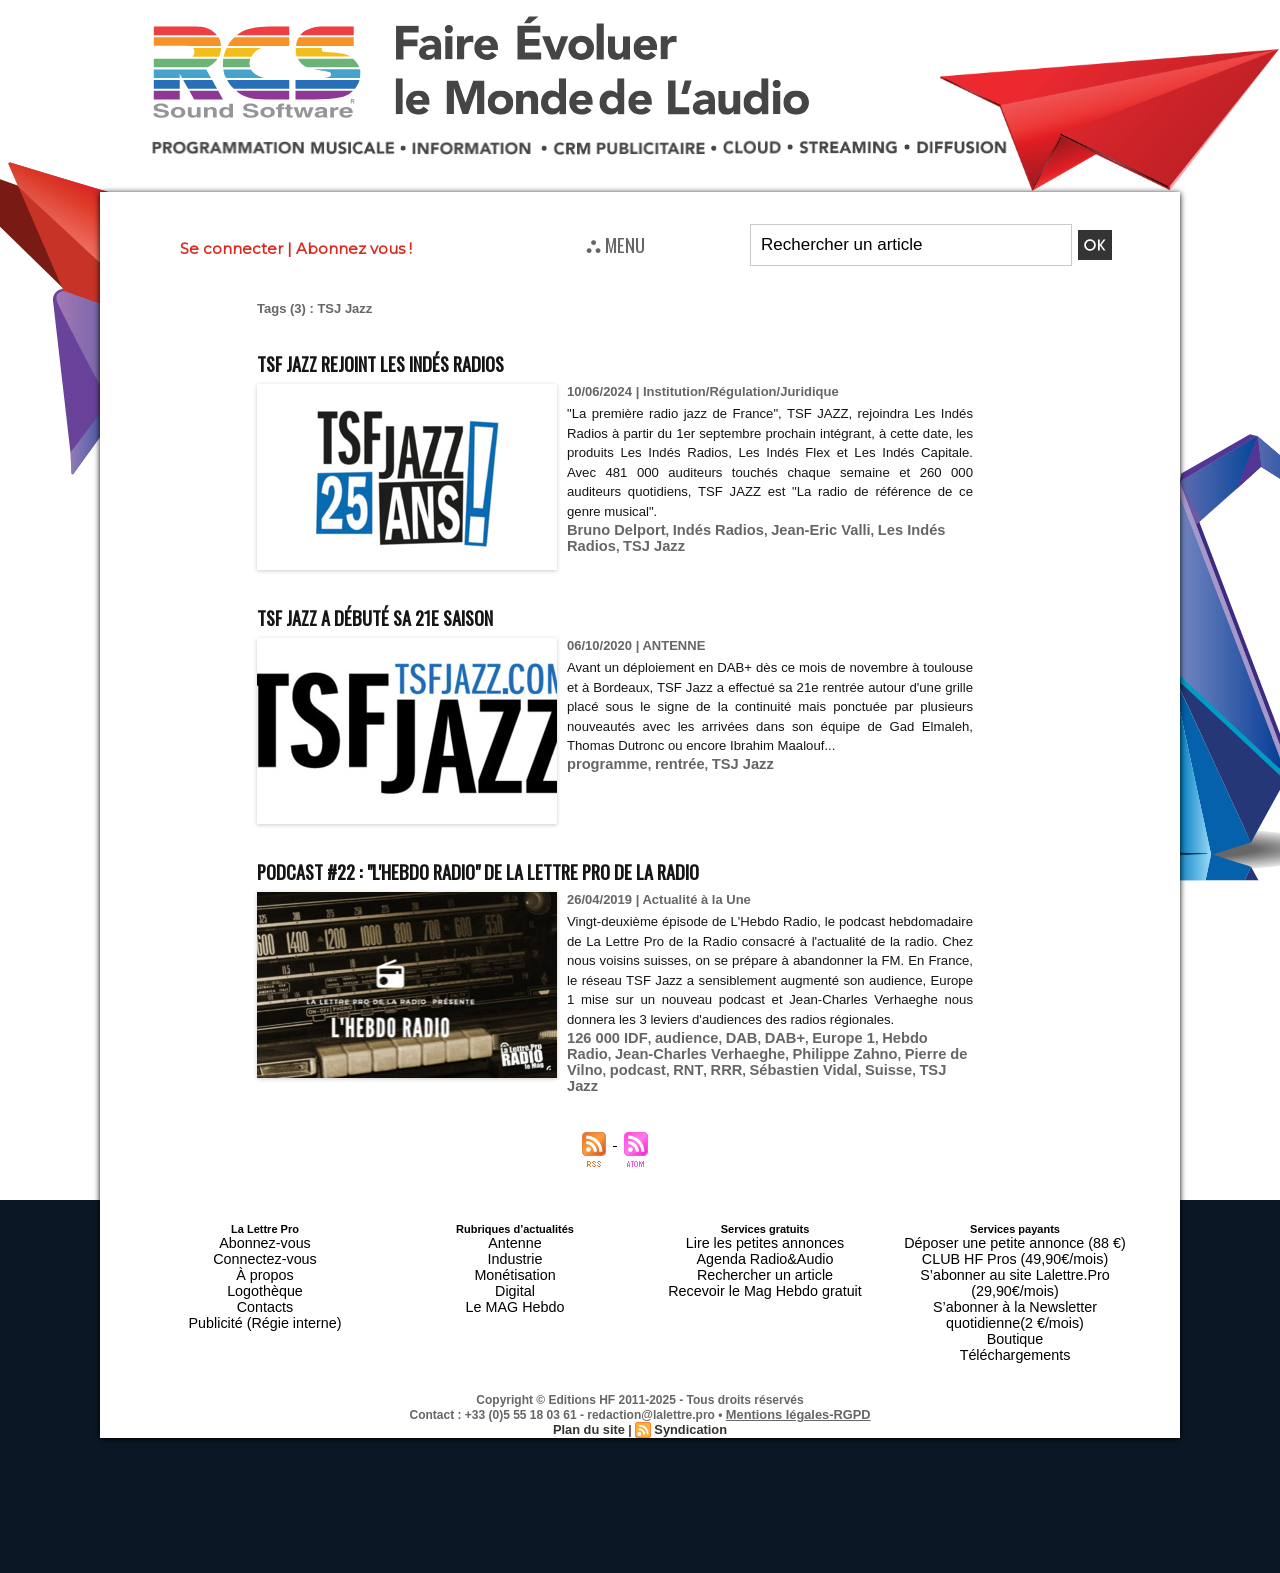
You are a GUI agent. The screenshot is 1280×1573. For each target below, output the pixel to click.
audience (672, 1056)
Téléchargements (1015, 1313)
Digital (515, 1277)
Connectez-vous (265, 1253)
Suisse (449, 1086)
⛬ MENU (615, 244)
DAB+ (761, 1056)
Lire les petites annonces (765, 1241)
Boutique (1014, 1301)
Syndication (688, 1384)
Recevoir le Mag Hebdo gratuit (765, 1277)
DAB (722, 1056)
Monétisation (515, 1265)
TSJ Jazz (594, 544)
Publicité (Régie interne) (264, 1301)
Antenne (515, 1241)
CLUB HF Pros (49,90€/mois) (1014, 1253)
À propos (265, 1265)
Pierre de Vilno (837, 1071)
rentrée (668, 783)
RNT (269, 1086)
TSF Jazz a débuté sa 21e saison (419, 614)
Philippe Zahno (737, 1071)
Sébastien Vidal (373, 1086)
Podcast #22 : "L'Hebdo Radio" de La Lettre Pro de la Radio (559, 868)
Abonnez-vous (265, 1241)
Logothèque (265, 1277)
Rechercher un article (765, 1265)
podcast (915, 1071)
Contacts (264, 1289)
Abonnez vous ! (354, 248)
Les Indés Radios (898, 529)
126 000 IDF (602, 1056)
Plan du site (591, 1384)
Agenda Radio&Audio (764, 1253)
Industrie (515, 1253)
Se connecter (231, 248)
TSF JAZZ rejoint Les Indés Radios (428, 360)
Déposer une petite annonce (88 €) (1015, 1241)
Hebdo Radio (889, 1056)
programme (603, 783)
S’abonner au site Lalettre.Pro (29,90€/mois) (1015, 1265)
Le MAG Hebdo (515, 1289)
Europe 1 (814, 1056)
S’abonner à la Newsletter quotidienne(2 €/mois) (1015, 1283)
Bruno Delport (610, 529)
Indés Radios (702, 529)
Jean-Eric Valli (794, 529)
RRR (304, 1086)
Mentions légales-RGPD (798, 1370)
